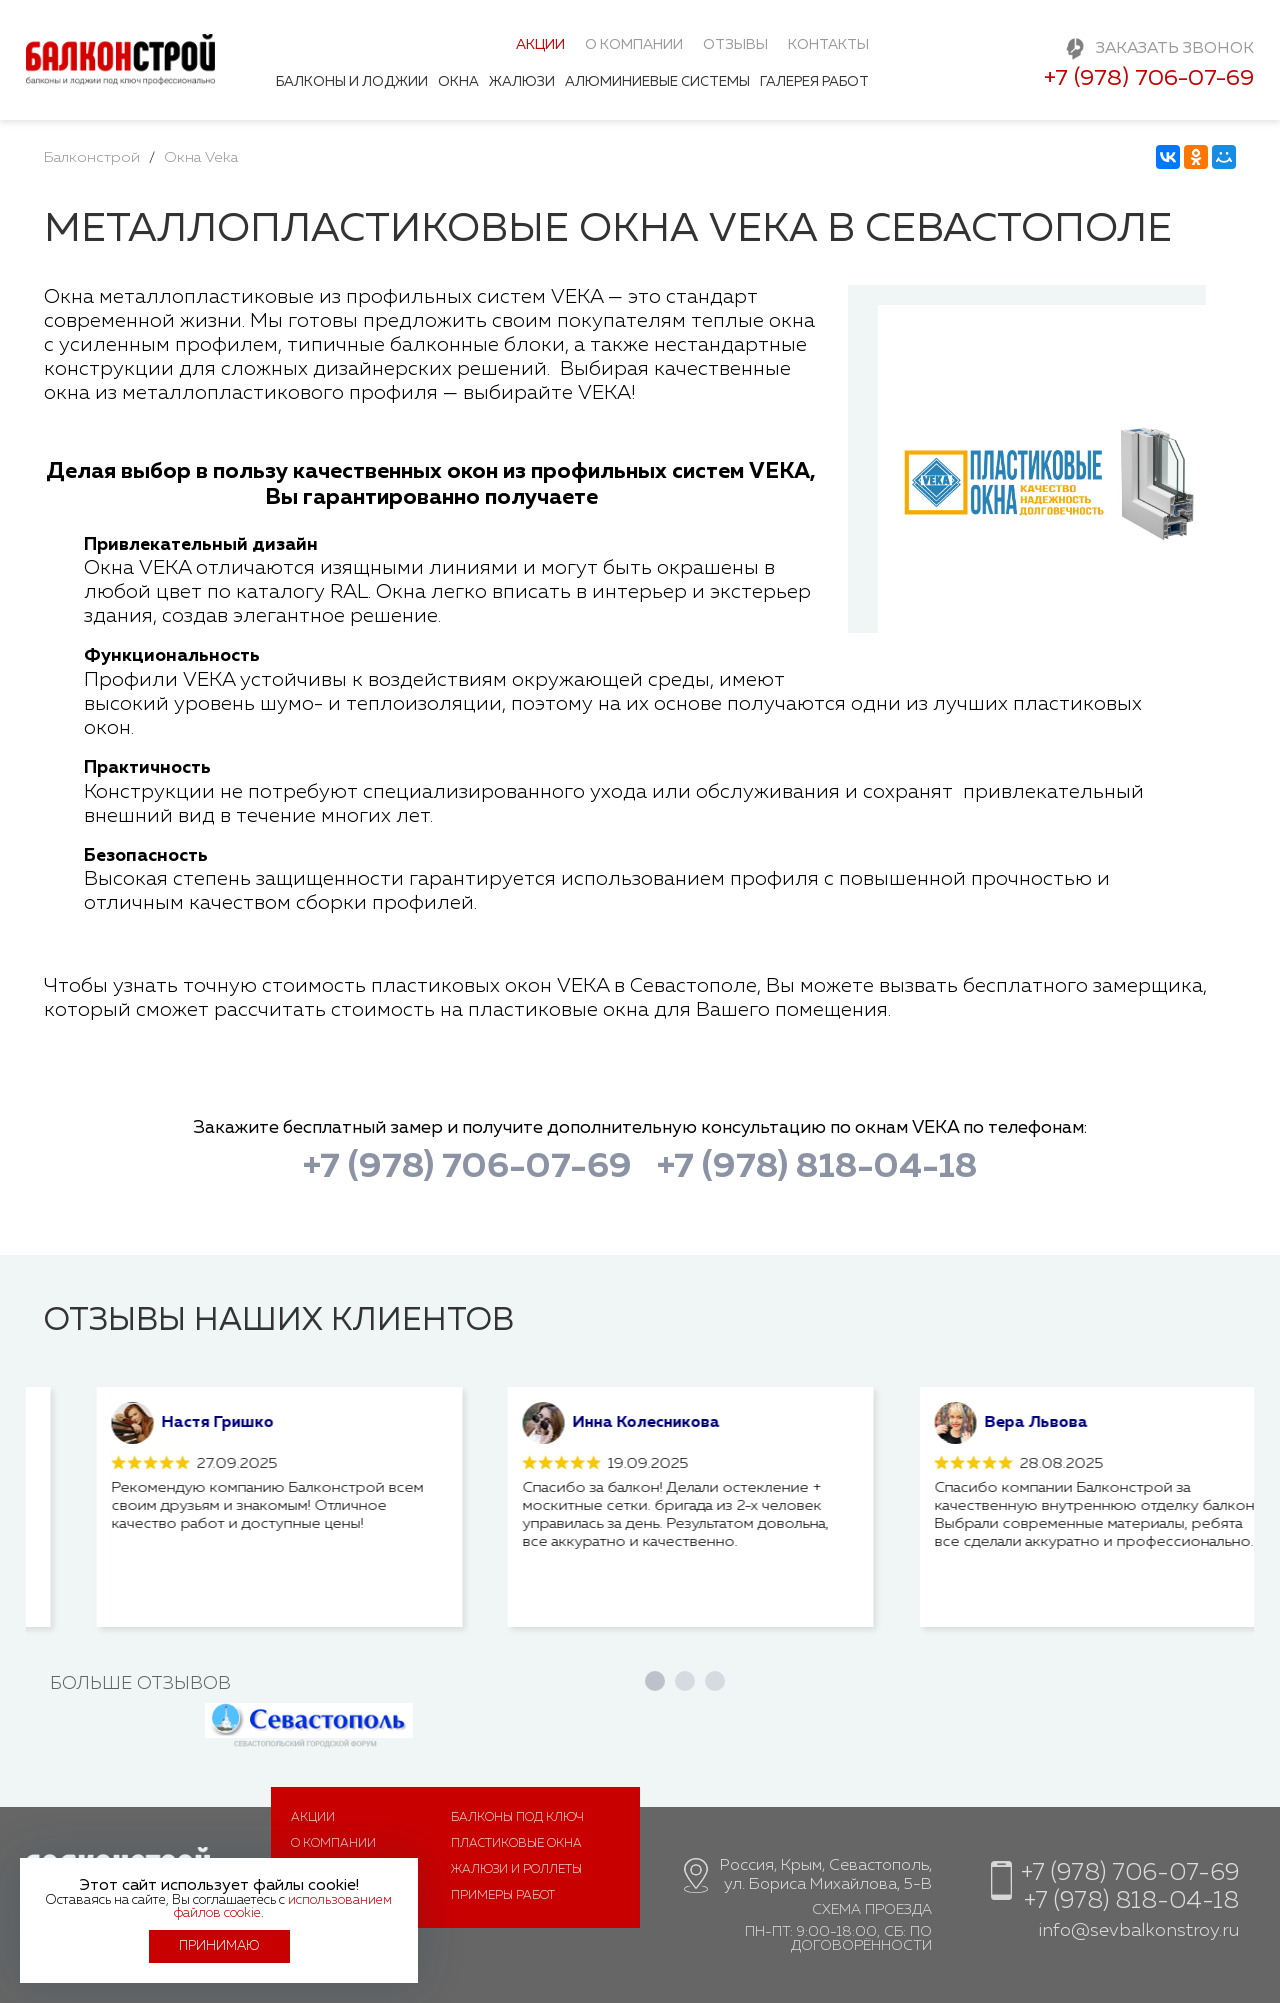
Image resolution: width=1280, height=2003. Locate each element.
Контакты (828, 45)
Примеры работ (503, 1896)
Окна (458, 82)
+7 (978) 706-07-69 (1149, 78)
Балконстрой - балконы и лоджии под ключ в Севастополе (120, 65)
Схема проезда (872, 1910)
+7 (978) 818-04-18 (817, 1167)
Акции (540, 45)
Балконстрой (92, 157)
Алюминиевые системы (657, 82)
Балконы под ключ (517, 1818)
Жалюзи (522, 82)
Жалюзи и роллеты (516, 1870)
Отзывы (735, 45)
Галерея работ (814, 82)
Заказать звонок (1175, 49)
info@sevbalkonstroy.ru (1139, 1931)
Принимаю (219, 1946)
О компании (634, 45)
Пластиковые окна (516, 1844)
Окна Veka (201, 157)
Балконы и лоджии (352, 82)
